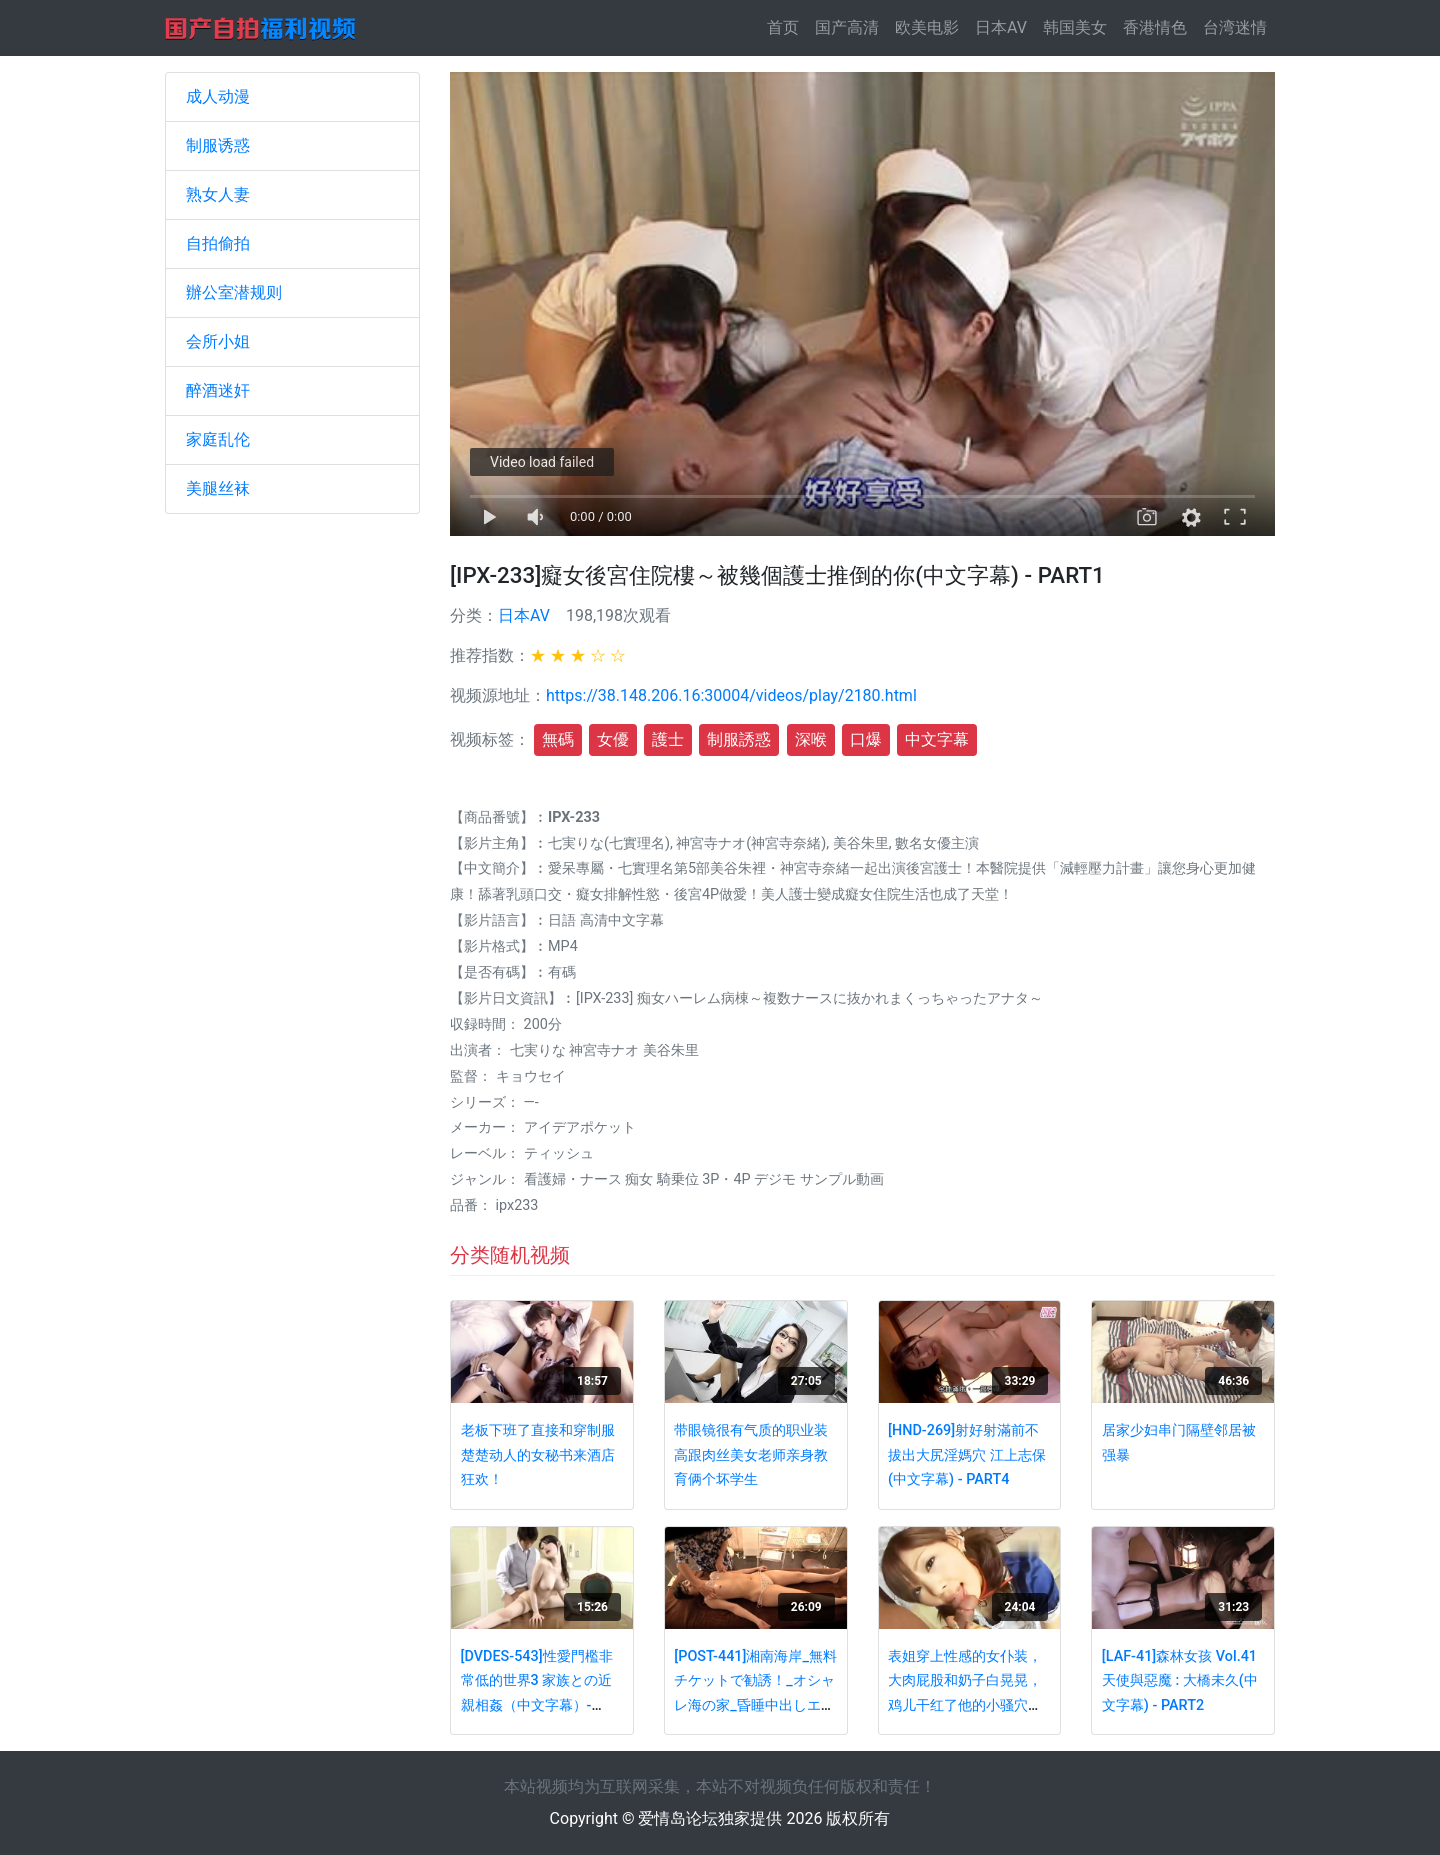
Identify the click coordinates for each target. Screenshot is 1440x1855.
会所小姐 (218, 341)
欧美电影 (927, 27)
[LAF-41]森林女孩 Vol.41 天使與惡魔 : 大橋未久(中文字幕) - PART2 (1180, 1681)
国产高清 (847, 27)
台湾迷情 (1235, 27)
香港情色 (1155, 27)
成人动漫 (218, 96)
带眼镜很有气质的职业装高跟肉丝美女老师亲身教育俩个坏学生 (751, 1455)
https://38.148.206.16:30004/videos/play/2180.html (731, 695)
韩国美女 (1075, 27)
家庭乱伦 (218, 439)
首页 (787, 26)
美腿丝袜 (218, 488)
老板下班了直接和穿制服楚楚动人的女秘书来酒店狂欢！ (538, 1455)
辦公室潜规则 (234, 292)
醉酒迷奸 (218, 390)
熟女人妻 (218, 194)
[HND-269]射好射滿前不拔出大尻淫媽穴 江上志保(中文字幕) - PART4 (967, 1455)
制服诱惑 (218, 145)
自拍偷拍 (218, 243)
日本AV (1001, 27)
